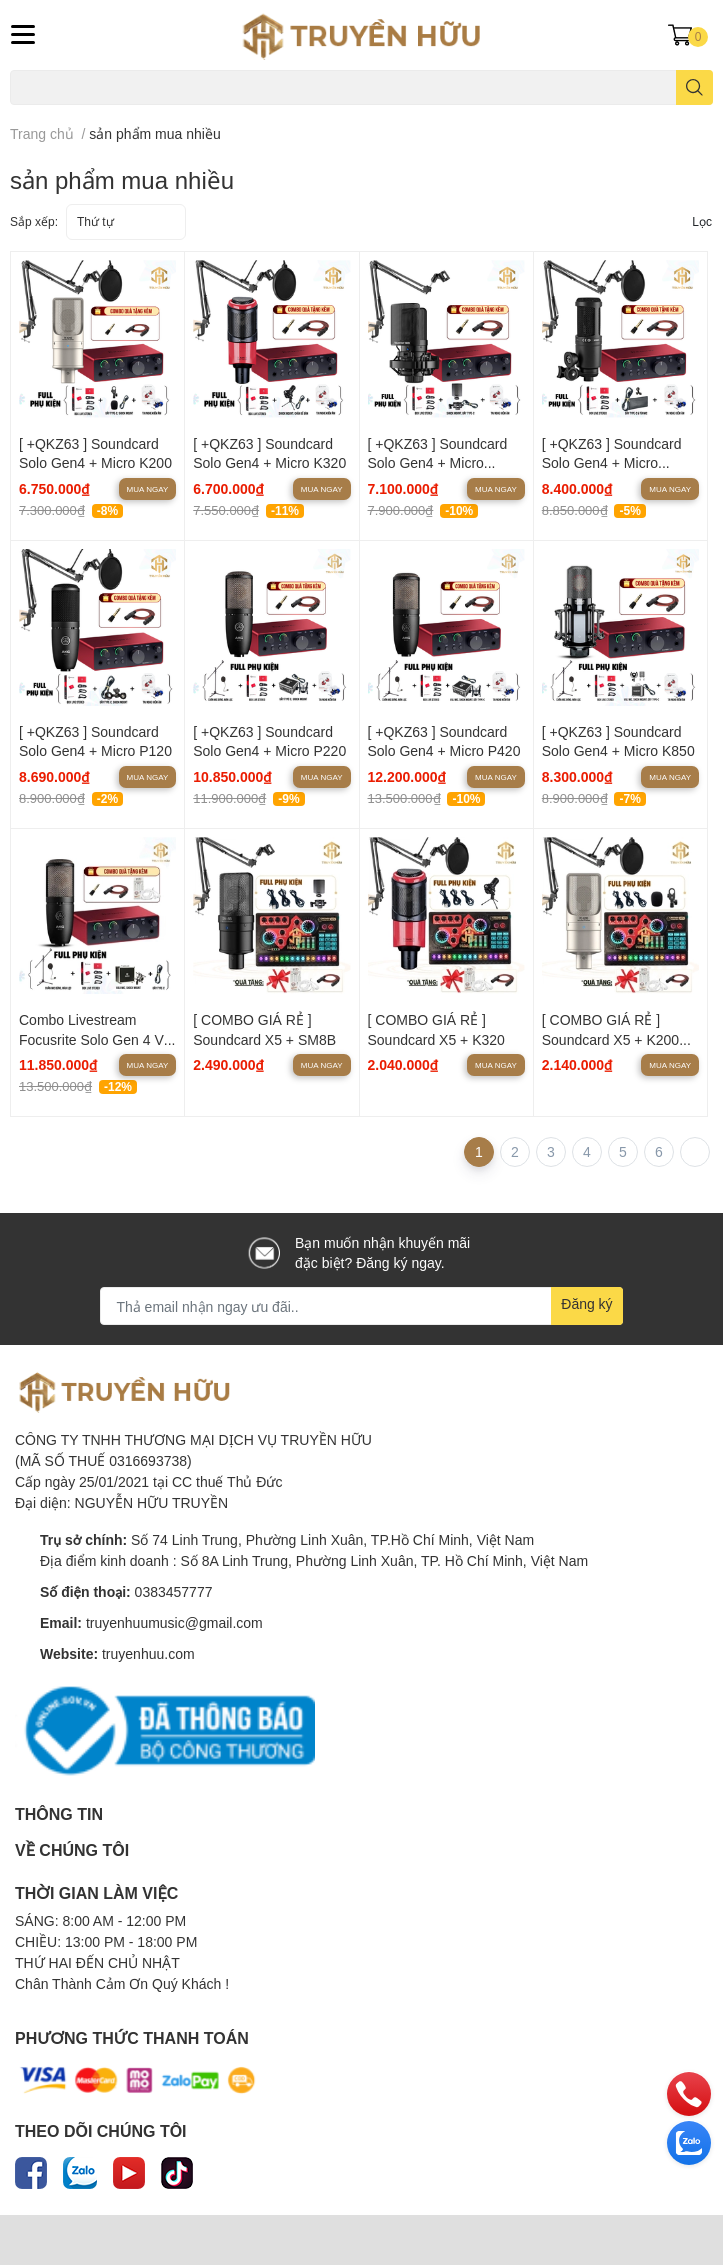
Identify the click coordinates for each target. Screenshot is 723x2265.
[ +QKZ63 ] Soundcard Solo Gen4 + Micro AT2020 (612, 463)
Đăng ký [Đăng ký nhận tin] (586, 1303)
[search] (694, 87)
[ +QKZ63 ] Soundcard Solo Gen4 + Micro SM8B (438, 463)
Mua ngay (148, 489)
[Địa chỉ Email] (361, 1306)
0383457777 (174, 1591)
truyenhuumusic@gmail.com (174, 1622)
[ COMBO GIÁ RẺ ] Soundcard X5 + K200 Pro (610, 1039)
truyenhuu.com (148, 1653)
